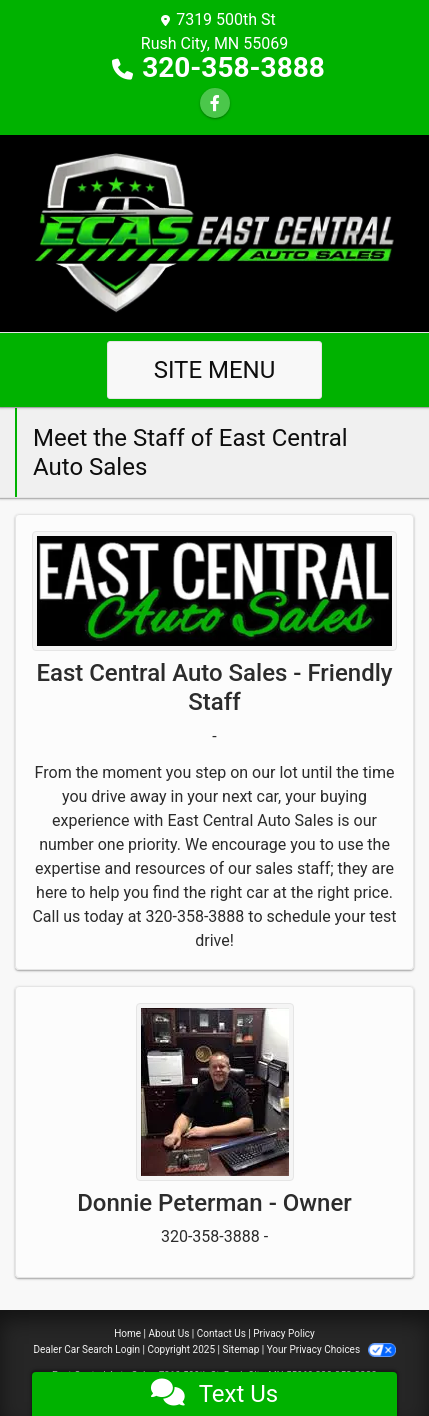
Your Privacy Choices (331, 1349)
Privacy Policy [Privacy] (284, 1333)
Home (127, 1333)
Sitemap (240, 1349)
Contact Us (221, 1333)
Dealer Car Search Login (86, 1349)
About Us (169, 1333)
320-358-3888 (233, 67)
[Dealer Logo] (214, 232)
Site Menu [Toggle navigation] (215, 370)
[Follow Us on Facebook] (215, 103)
